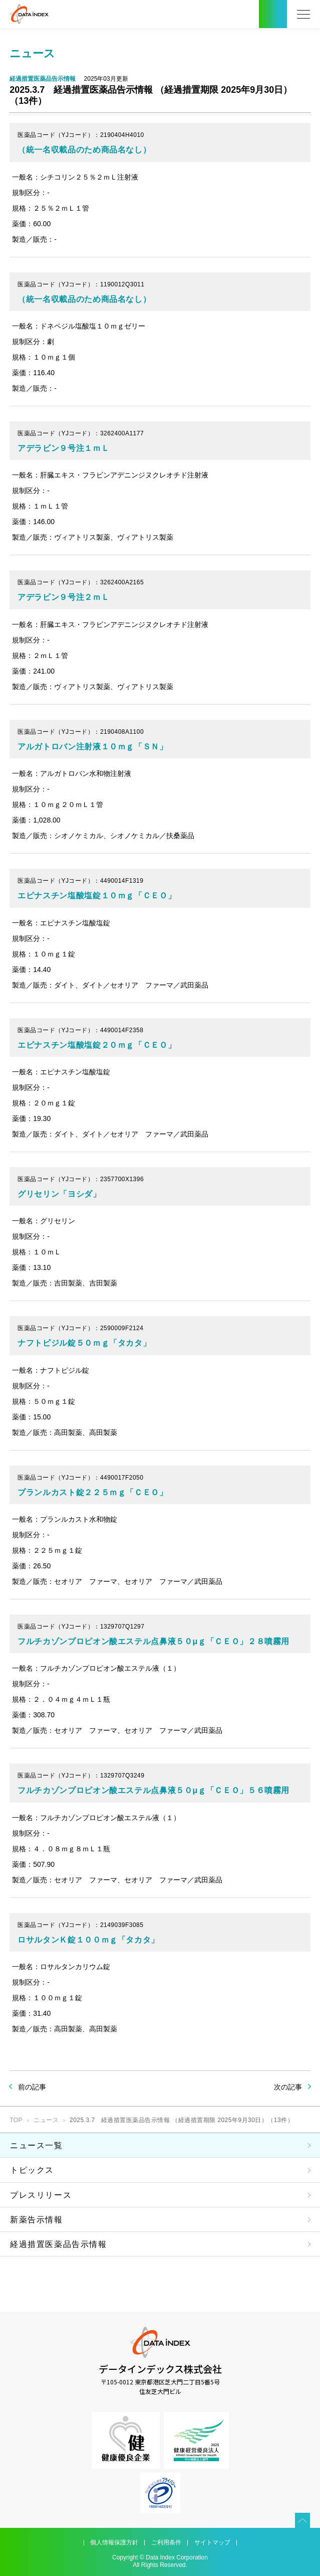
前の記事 (32, 2087)
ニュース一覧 (36, 2145)
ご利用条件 (166, 2542)
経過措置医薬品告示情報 (58, 2244)
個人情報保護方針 (114, 2542)
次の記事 (288, 2087)
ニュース (46, 2120)
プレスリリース (41, 2195)
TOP (16, 2120)
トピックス (32, 2170)
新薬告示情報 (36, 2219)
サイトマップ (212, 2542)
